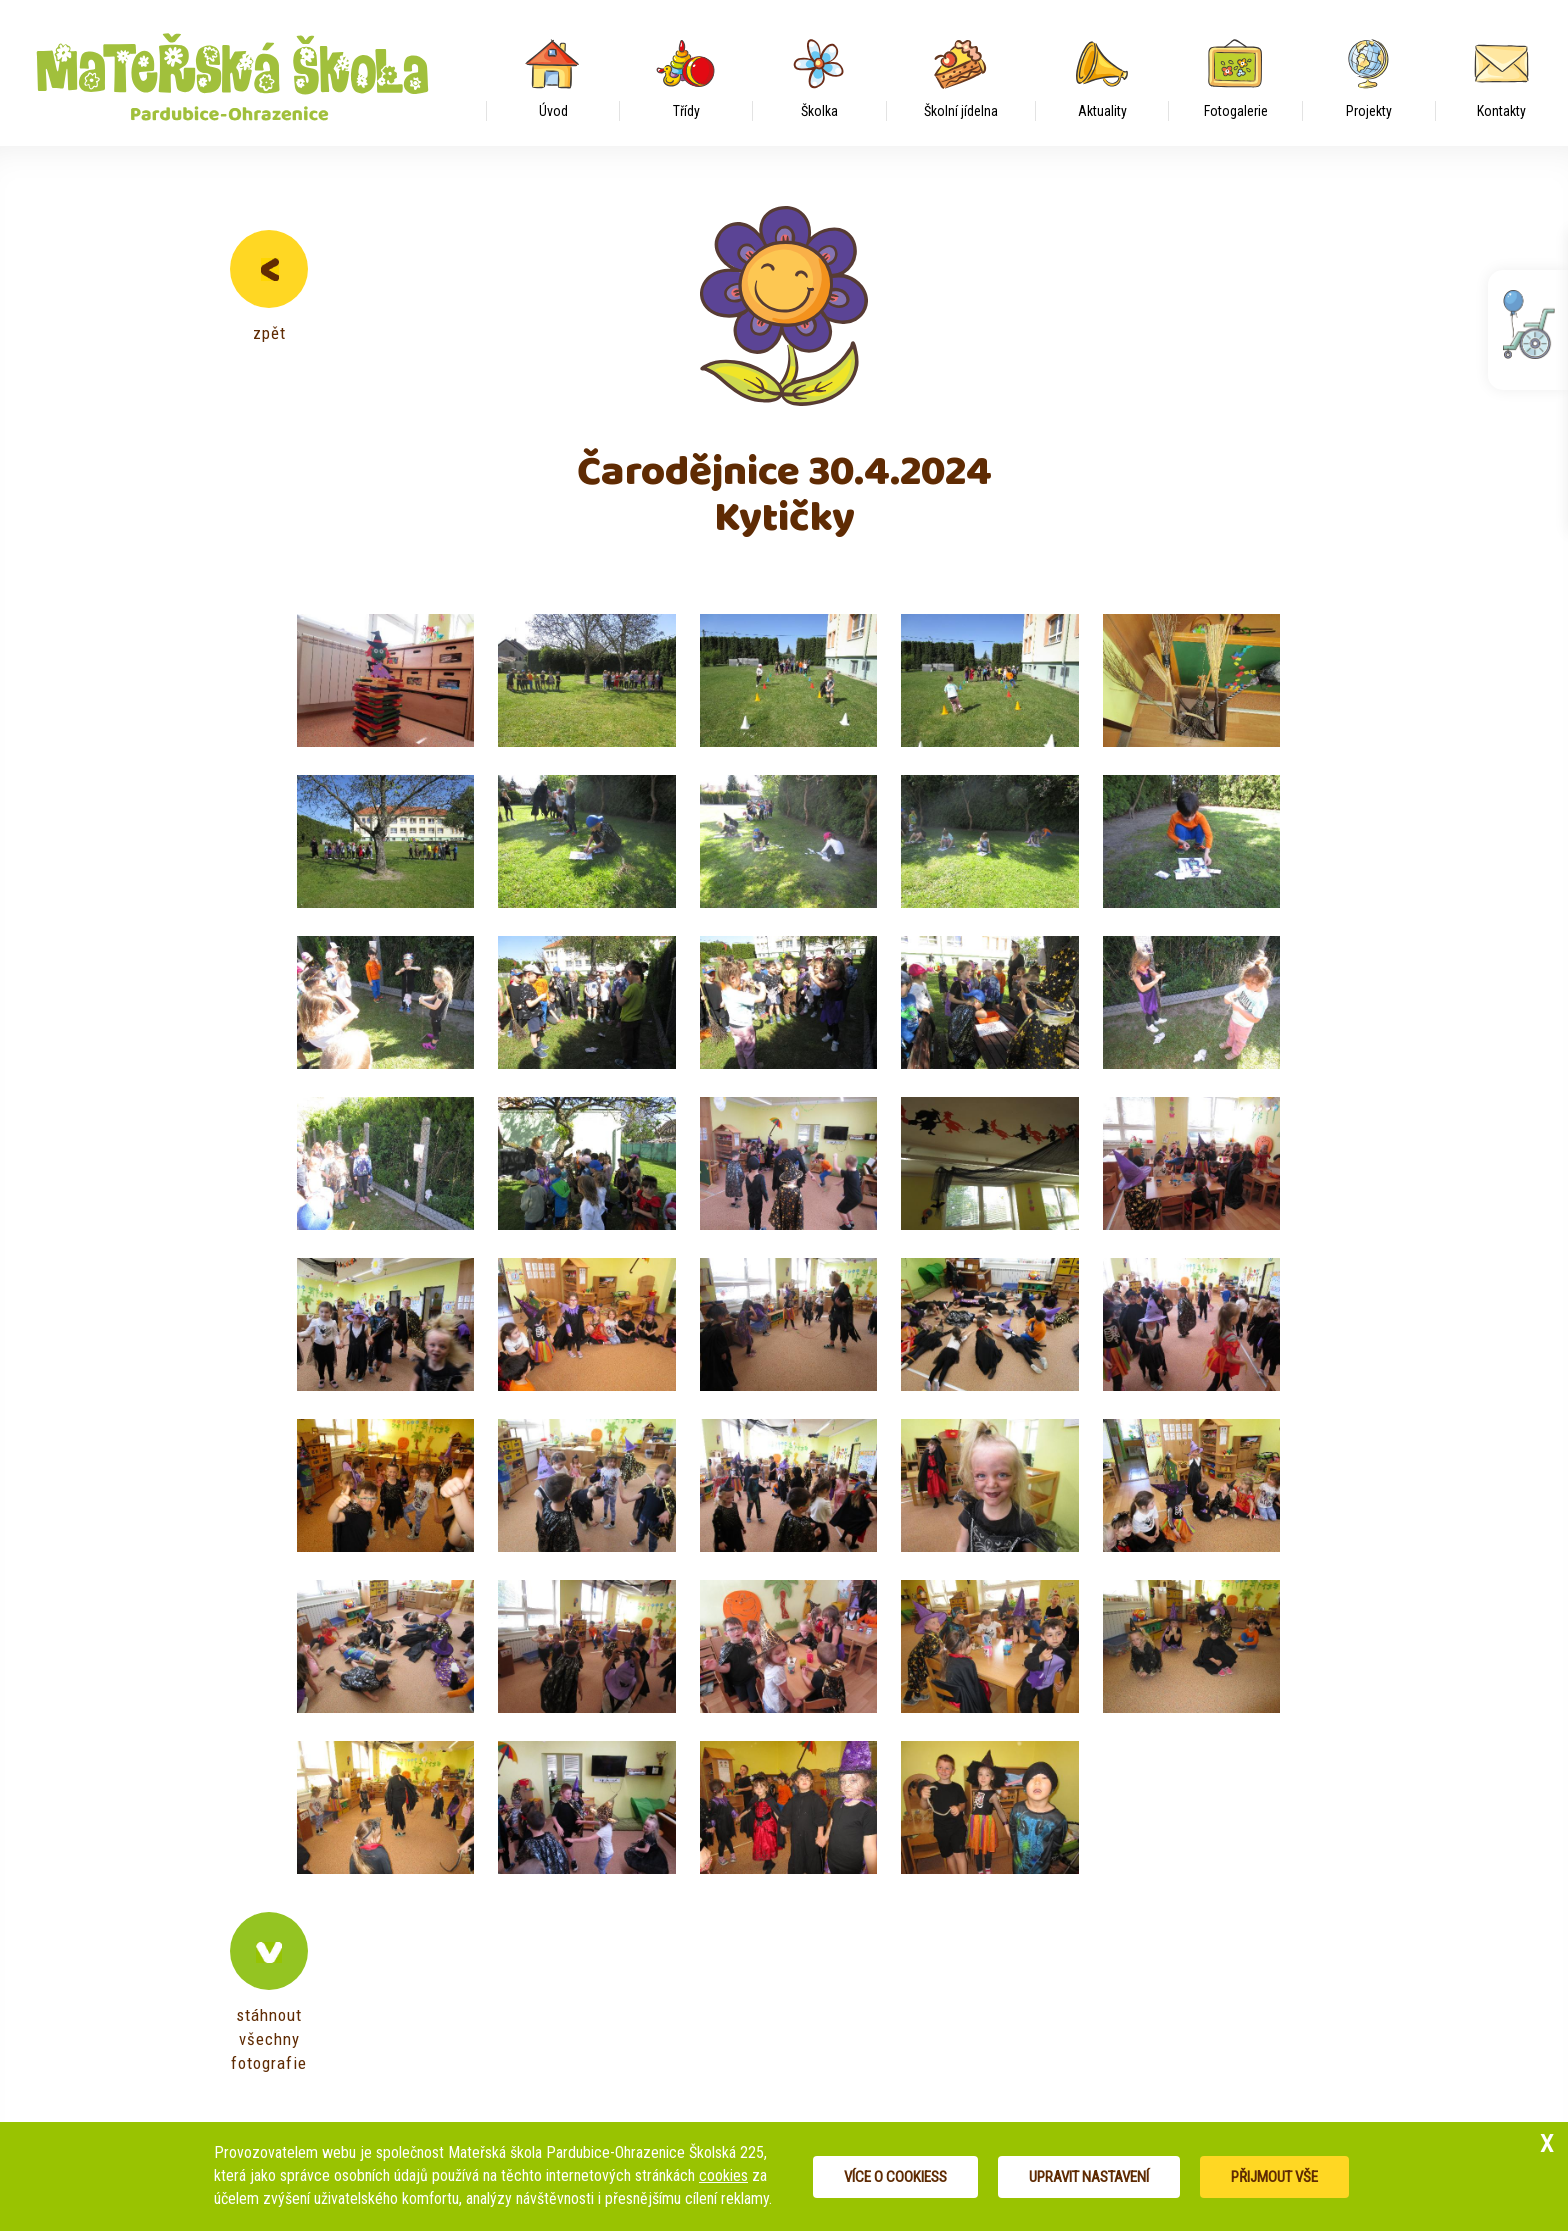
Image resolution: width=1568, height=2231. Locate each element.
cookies (723, 2175)
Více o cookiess (895, 2177)
